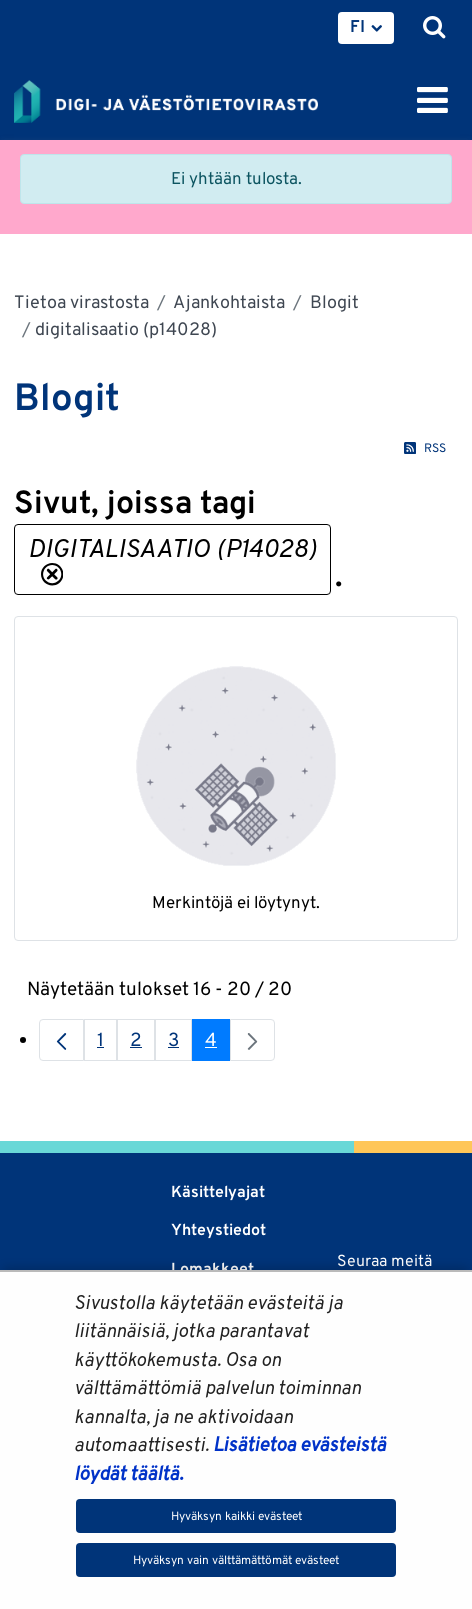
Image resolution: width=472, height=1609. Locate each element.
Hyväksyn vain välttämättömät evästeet (236, 1559)
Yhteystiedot (218, 1229)
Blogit (332, 301)
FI (357, 26)
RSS (425, 447)
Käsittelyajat (218, 1191)
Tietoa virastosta (81, 301)
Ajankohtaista (227, 301)
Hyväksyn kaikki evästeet (236, 1515)
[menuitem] (366, 28)
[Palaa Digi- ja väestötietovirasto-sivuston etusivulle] (166, 98)
